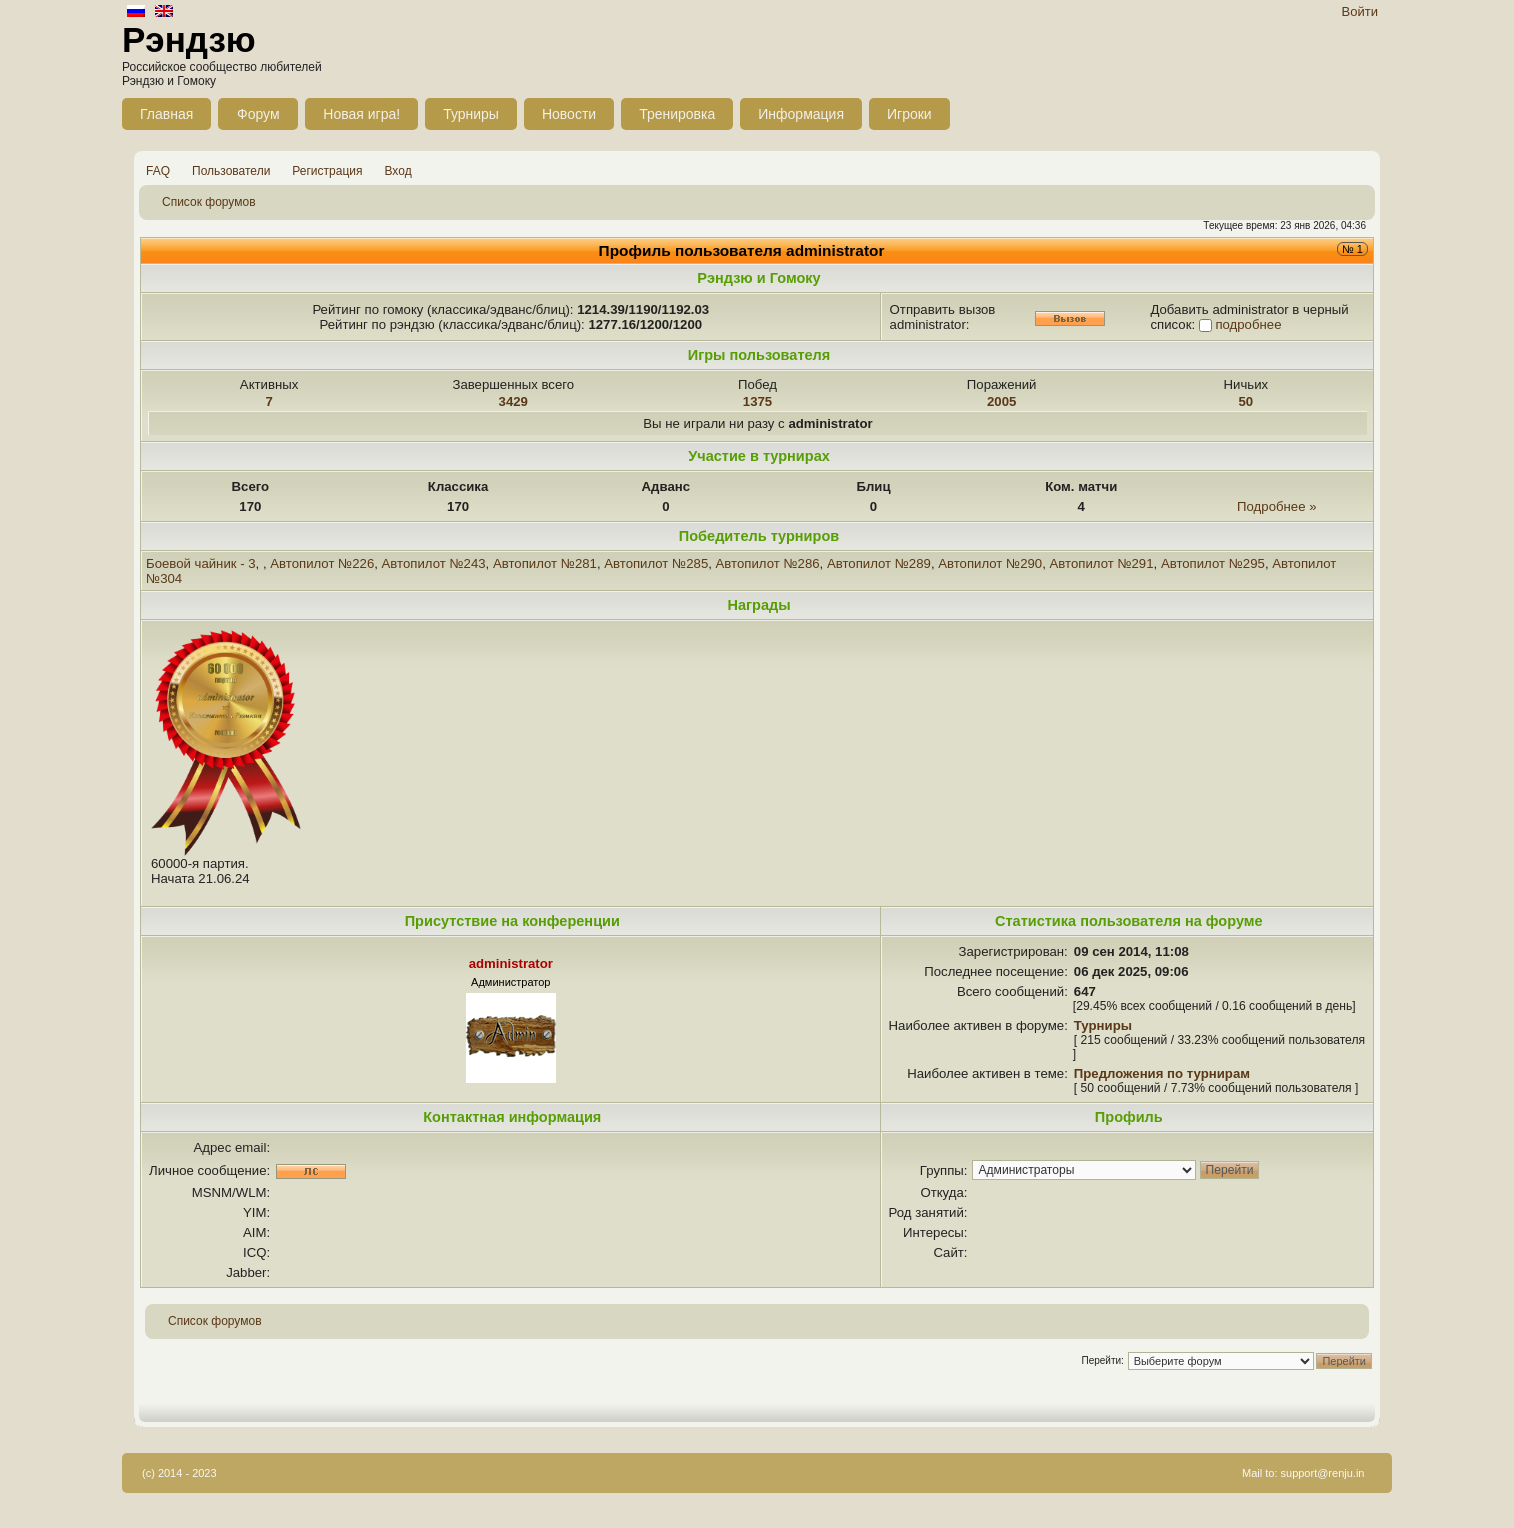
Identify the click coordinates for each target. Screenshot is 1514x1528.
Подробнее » (1276, 506)
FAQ (158, 171)
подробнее (1248, 324)
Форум (258, 114)
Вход (398, 171)
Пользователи (231, 171)
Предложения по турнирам (1162, 1073)
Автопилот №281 (545, 563)
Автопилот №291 (1102, 563)
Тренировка (677, 114)
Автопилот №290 (990, 563)
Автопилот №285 (656, 563)
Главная (166, 114)
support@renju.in (1323, 1473)
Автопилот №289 (879, 563)
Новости (569, 114)
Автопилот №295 (1213, 563)
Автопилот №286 (768, 563)
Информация (801, 114)
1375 (757, 401)
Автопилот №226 (322, 563)
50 (1246, 401)
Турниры (471, 114)
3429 (513, 401)
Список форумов (209, 202)
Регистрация (327, 171)
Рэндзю (189, 39)
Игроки (909, 114)
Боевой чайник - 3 (201, 563)
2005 (1001, 401)
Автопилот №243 (434, 563)
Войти (1360, 11)
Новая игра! (361, 114)
